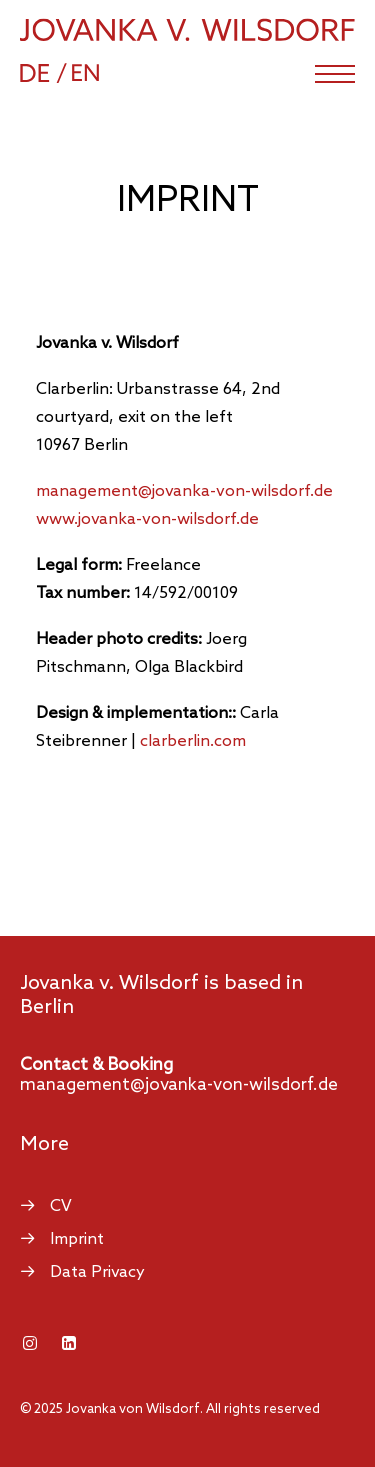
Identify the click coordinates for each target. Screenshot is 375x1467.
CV (61, 1206)
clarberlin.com (193, 741)
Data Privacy (97, 1272)
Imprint (77, 1239)
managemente (184, 491)
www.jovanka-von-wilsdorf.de (147, 519)
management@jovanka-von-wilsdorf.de (179, 1085)
